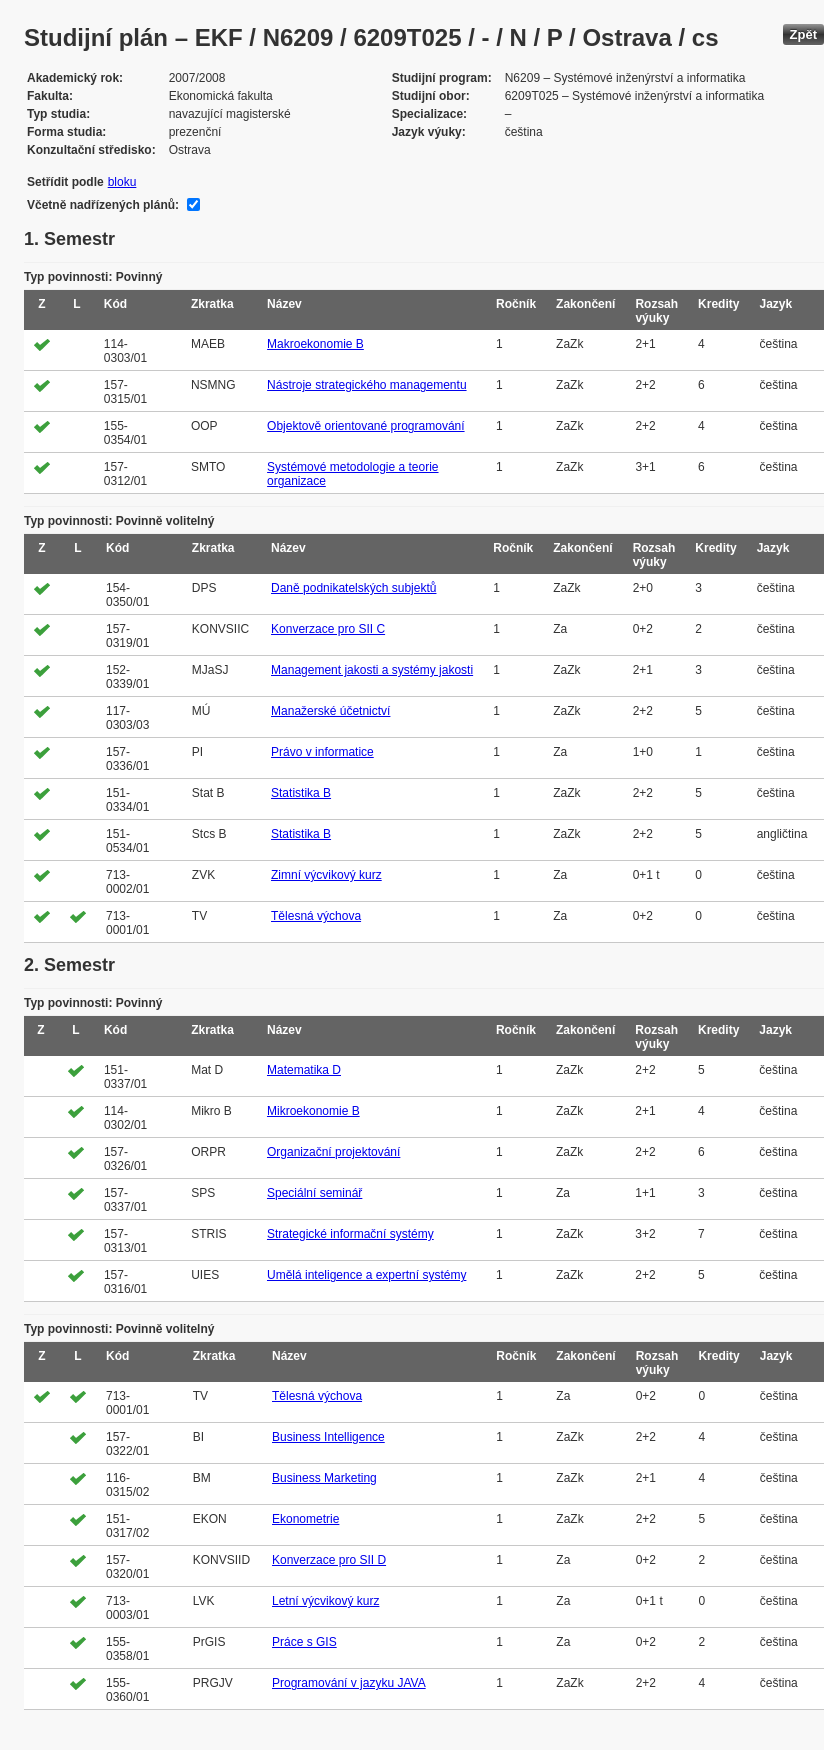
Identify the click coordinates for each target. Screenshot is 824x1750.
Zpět (803, 34)
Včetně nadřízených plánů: (103, 205)
